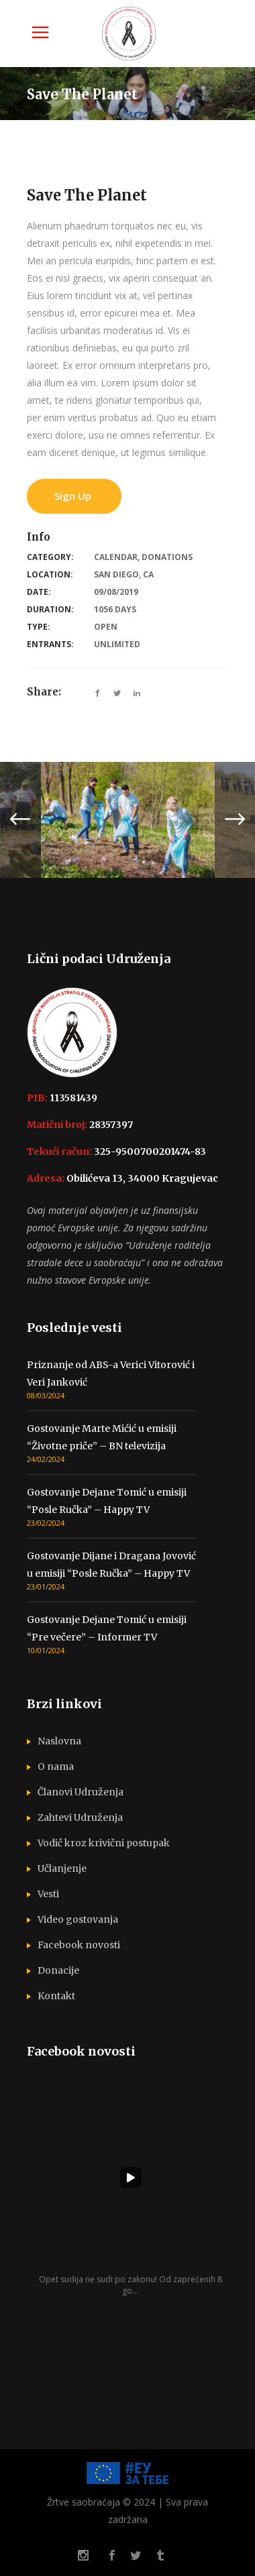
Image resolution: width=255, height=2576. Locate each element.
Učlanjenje (62, 1868)
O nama (56, 1766)
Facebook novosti (79, 1945)
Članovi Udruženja (80, 1792)
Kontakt (56, 1996)
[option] (128, 820)
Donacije (58, 1970)
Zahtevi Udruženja (80, 1817)
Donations (167, 557)
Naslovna (59, 1741)
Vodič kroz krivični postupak (104, 1843)
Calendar (116, 557)
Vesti (48, 1894)
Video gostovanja (78, 1919)
